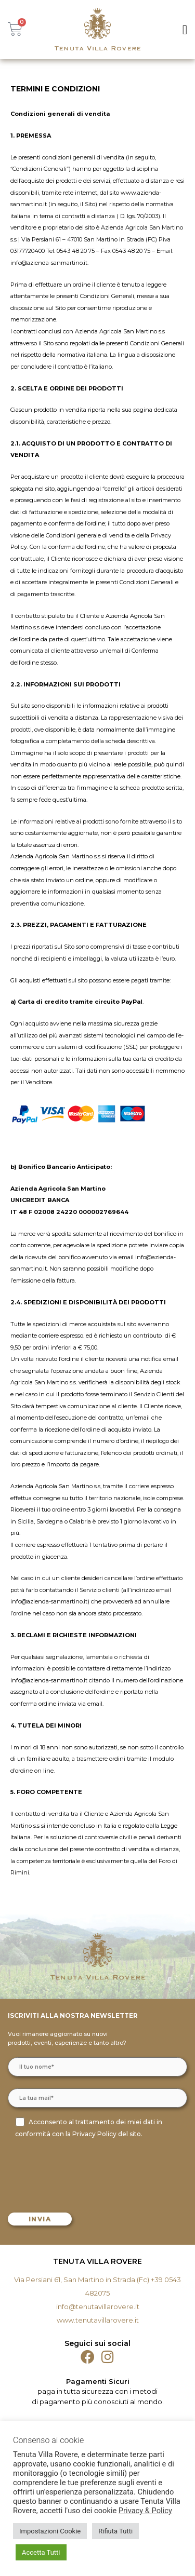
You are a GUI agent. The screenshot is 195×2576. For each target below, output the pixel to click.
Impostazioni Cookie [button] (50, 2531)
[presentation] (89, 2174)
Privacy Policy (94, 2134)
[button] (185, 29)
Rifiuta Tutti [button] (115, 2531)
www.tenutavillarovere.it (98, 2320)
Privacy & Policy (145, 2510)
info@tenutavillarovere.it (97, 2306)
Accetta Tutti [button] (41, 2552)
